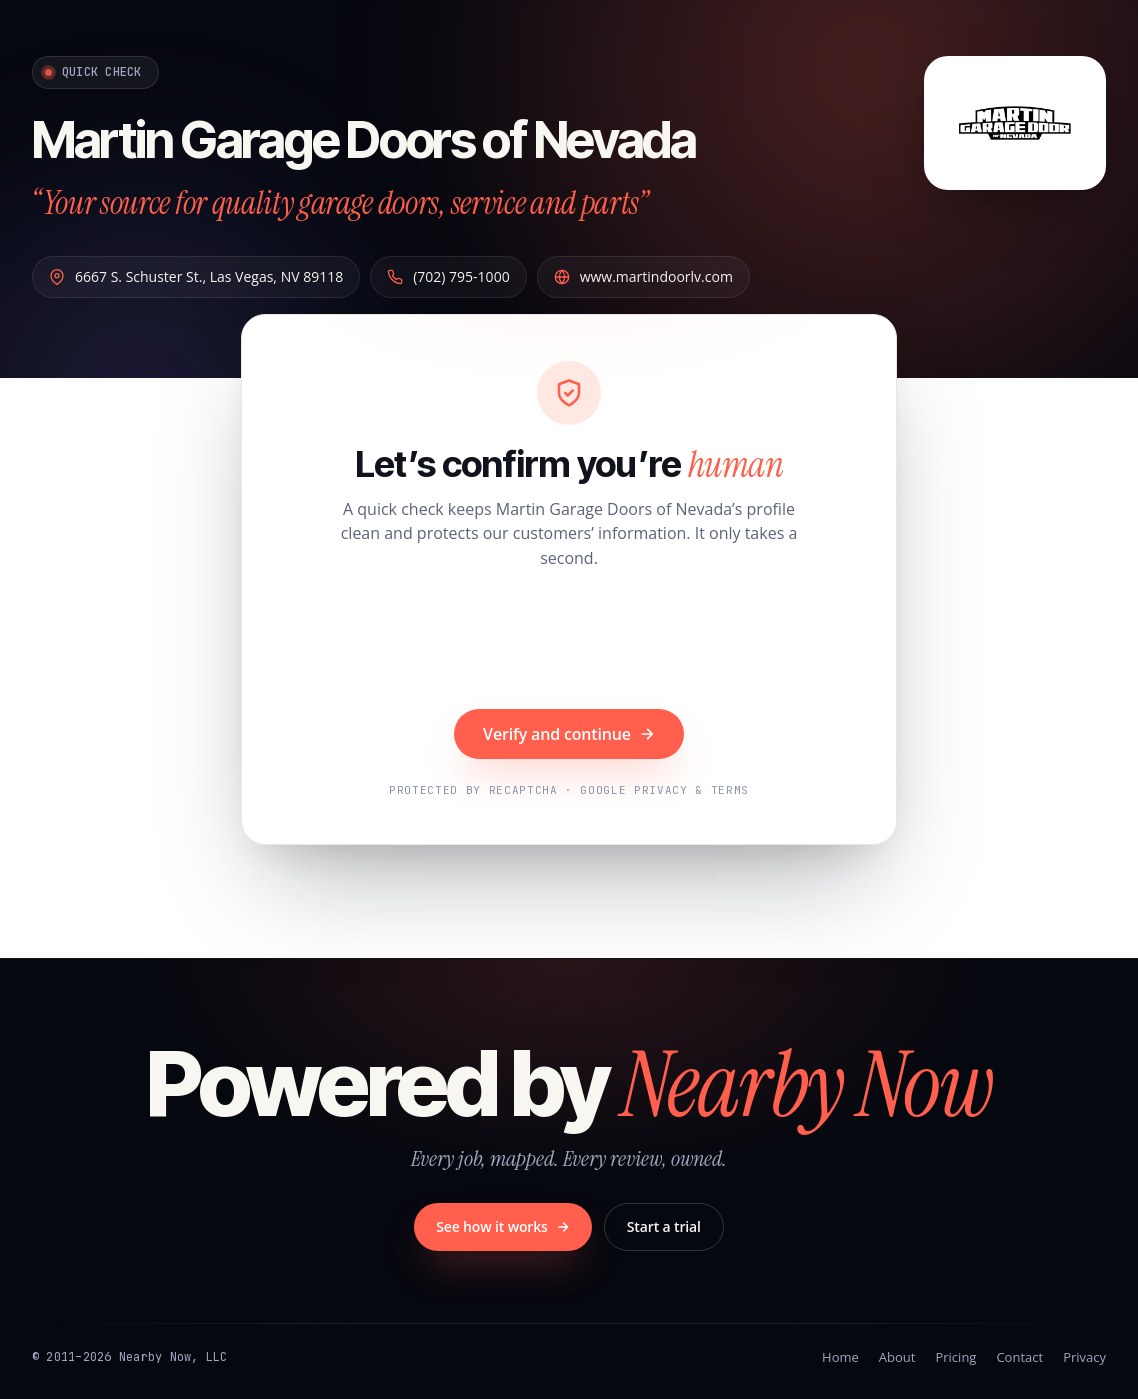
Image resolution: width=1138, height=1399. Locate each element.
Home (840, 1357)
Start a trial (664, 1226)
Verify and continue (569, 734)
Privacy (1084, 1357)
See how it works (503, 1226)
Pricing (955, 1357)
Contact (1019, 1357)
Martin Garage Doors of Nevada (397, 138)
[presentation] (569, 642)
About (897, 1357)
